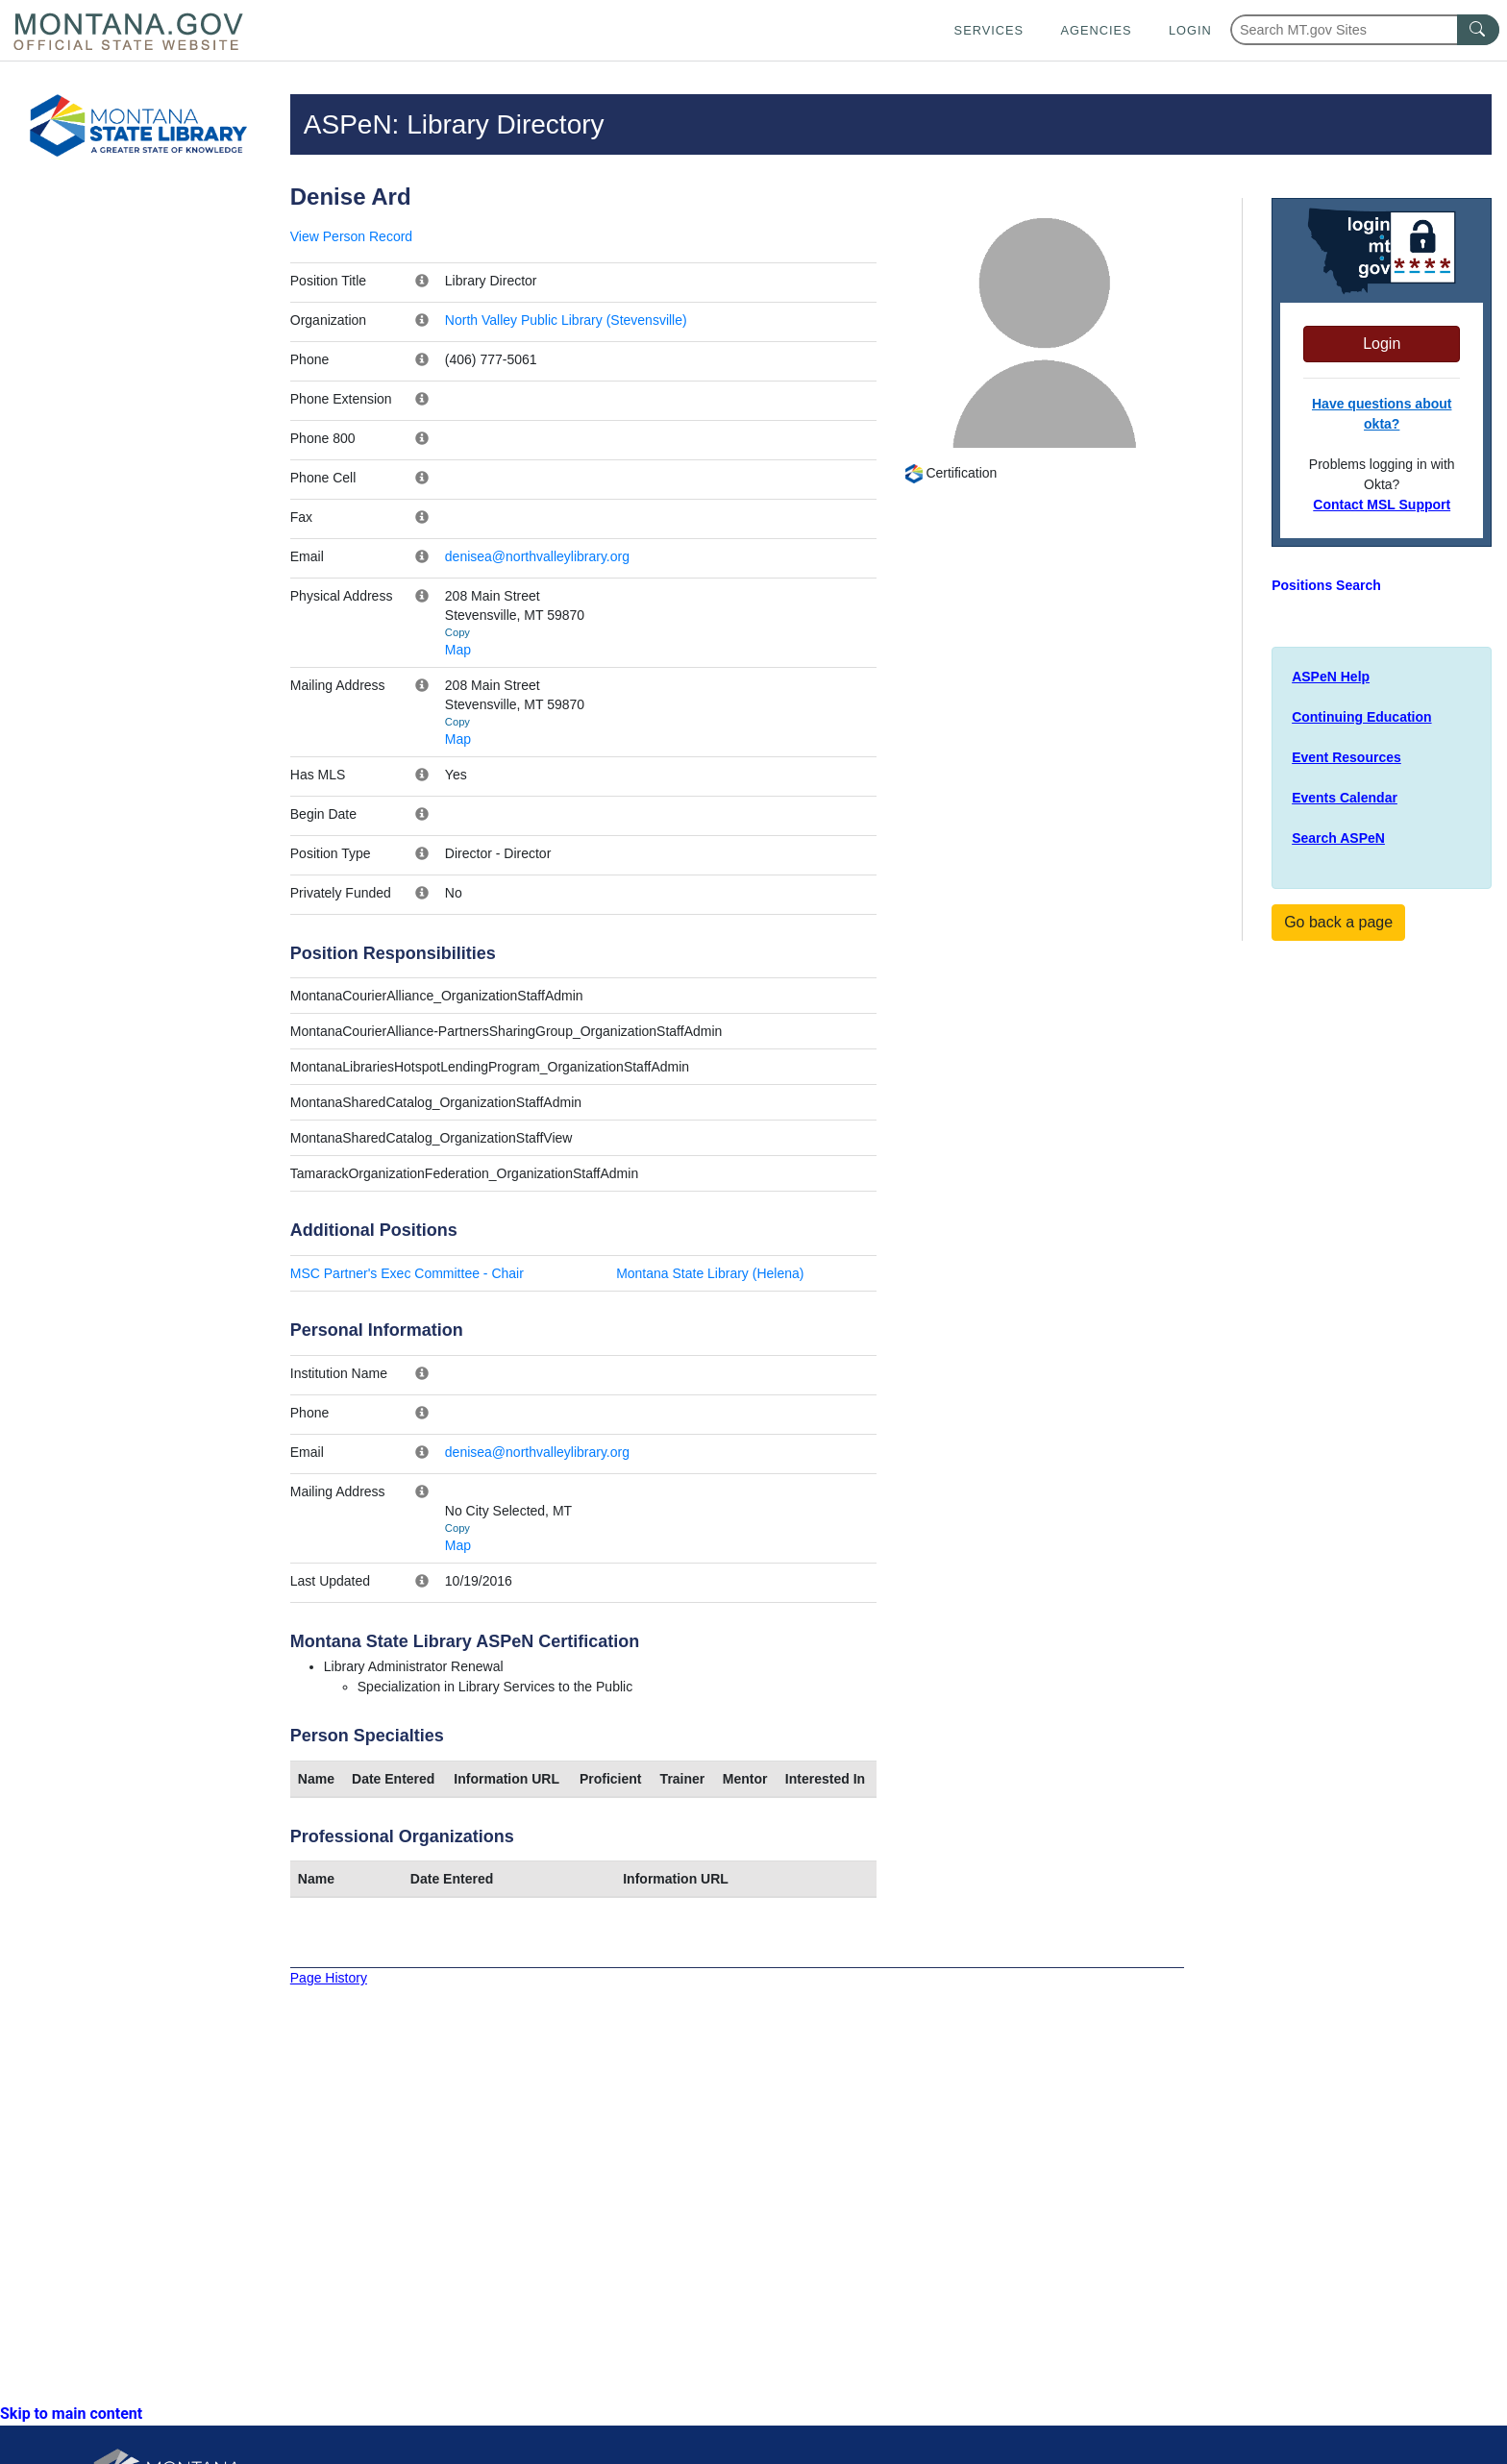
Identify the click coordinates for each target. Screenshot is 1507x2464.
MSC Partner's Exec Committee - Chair (407, 1273)
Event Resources (1346, 757)
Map (458, 649)
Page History (328, 1977)
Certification (951, 472)
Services (989, 30)
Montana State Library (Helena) (709, 1273)
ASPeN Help (1331, 676)
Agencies (1095, 30)
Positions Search (1326, 585)
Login (1190, 30)
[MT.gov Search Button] (1478, 29)
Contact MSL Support (1381, 504)
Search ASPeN (1338, 838)
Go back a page (1338, 922)
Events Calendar (1344, 797)
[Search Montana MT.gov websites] (1364, 29)
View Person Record (351, 236)
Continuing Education (1361, 717)
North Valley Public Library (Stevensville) (566, 320)
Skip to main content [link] (71, 2413)
